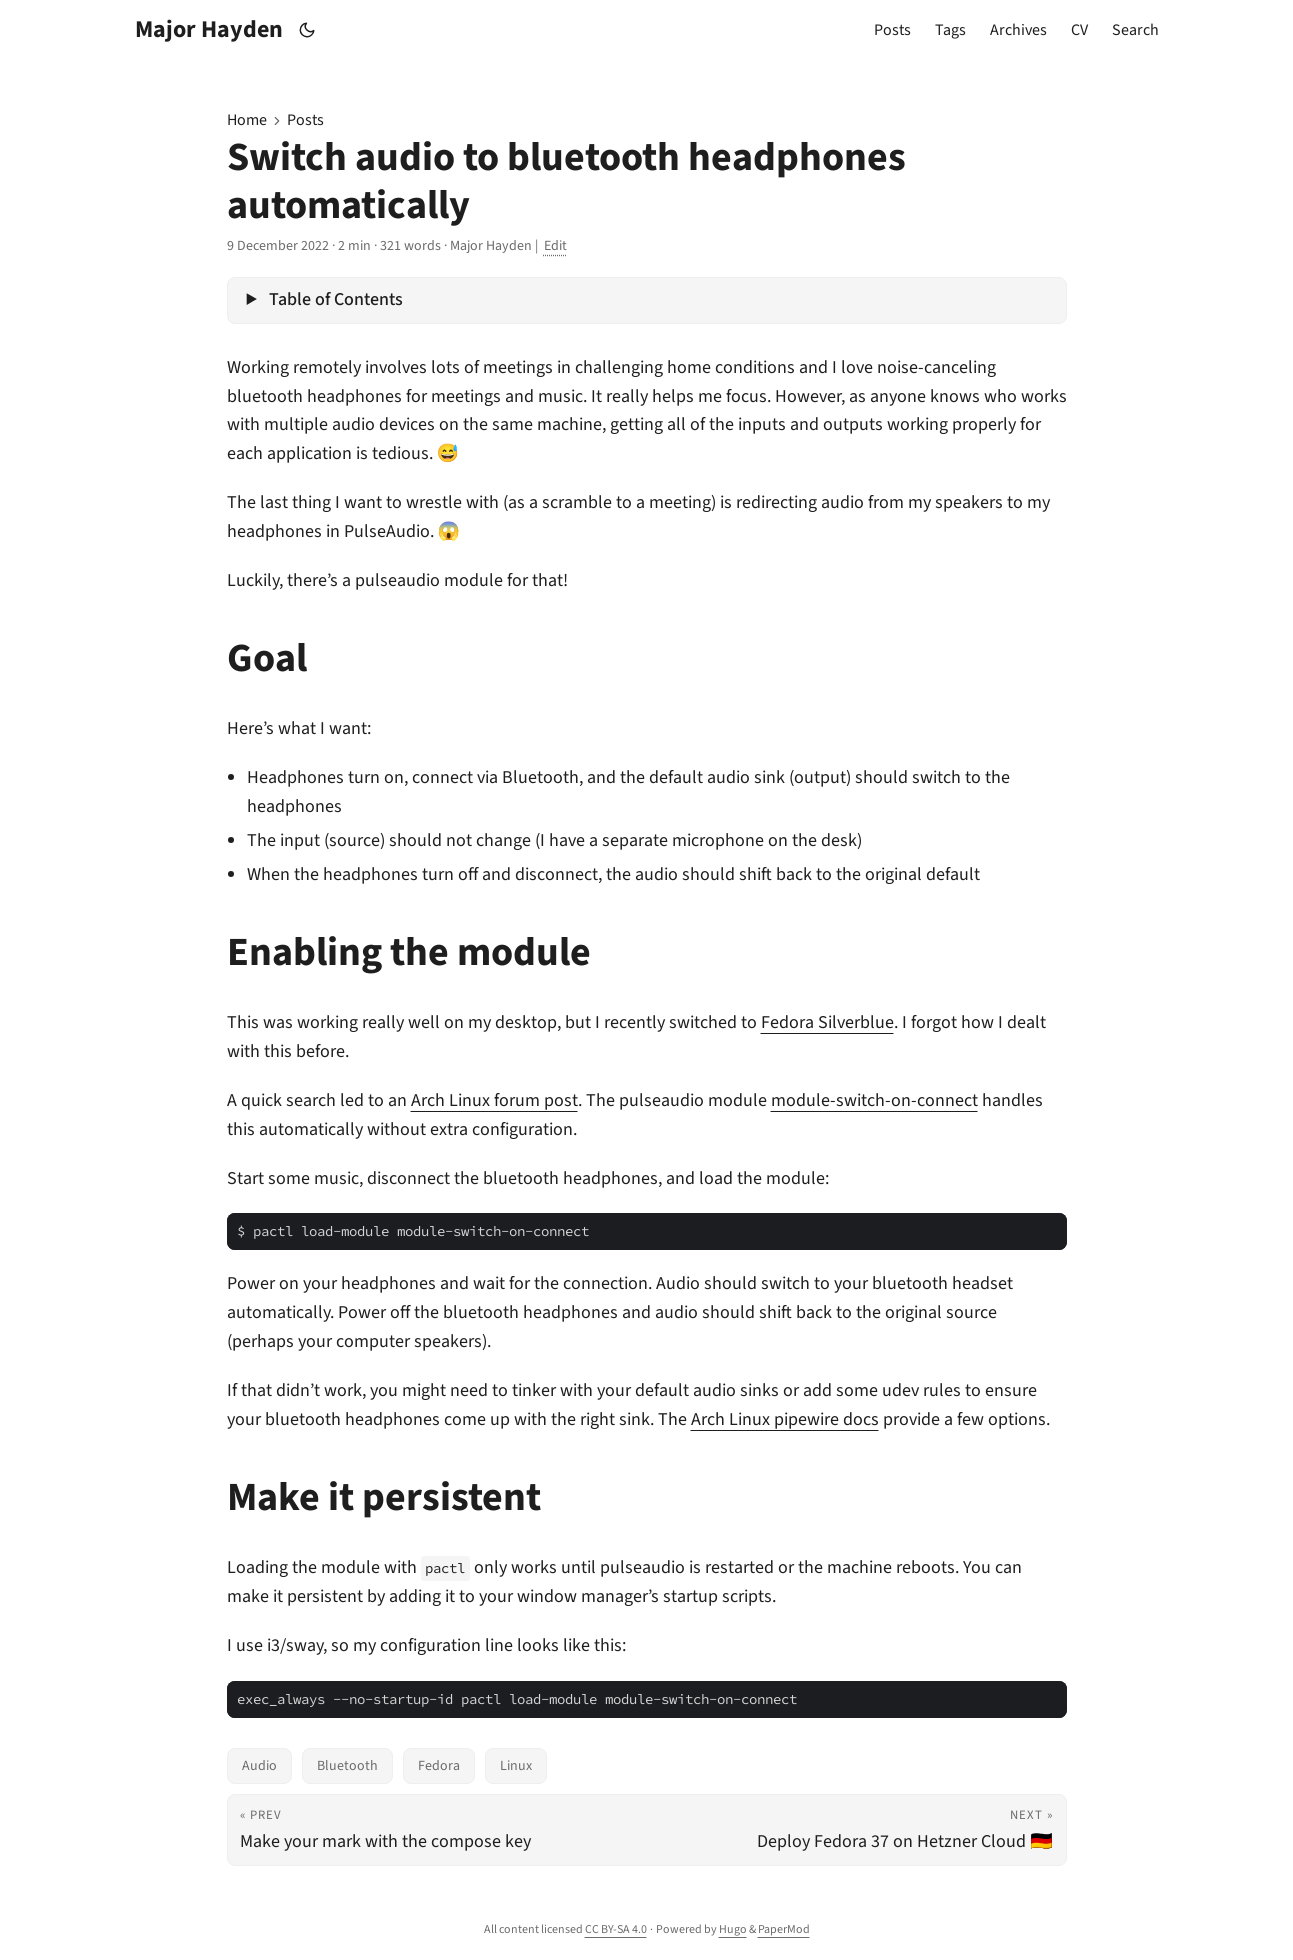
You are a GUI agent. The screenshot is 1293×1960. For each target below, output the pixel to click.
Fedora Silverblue (827, 1022)
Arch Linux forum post (494, 1100)
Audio (259, 1766)
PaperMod (784, 1929)
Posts (305, 120)
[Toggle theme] (306, 30)
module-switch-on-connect (874, 1100)
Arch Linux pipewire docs (785, 1419)
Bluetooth (347, 1766)
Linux (516, 1766)
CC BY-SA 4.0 (616, 1929)
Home (247, 120)
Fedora (439, 1766)
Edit (555, 246)
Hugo (733, 1929)
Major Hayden (209, 29)
